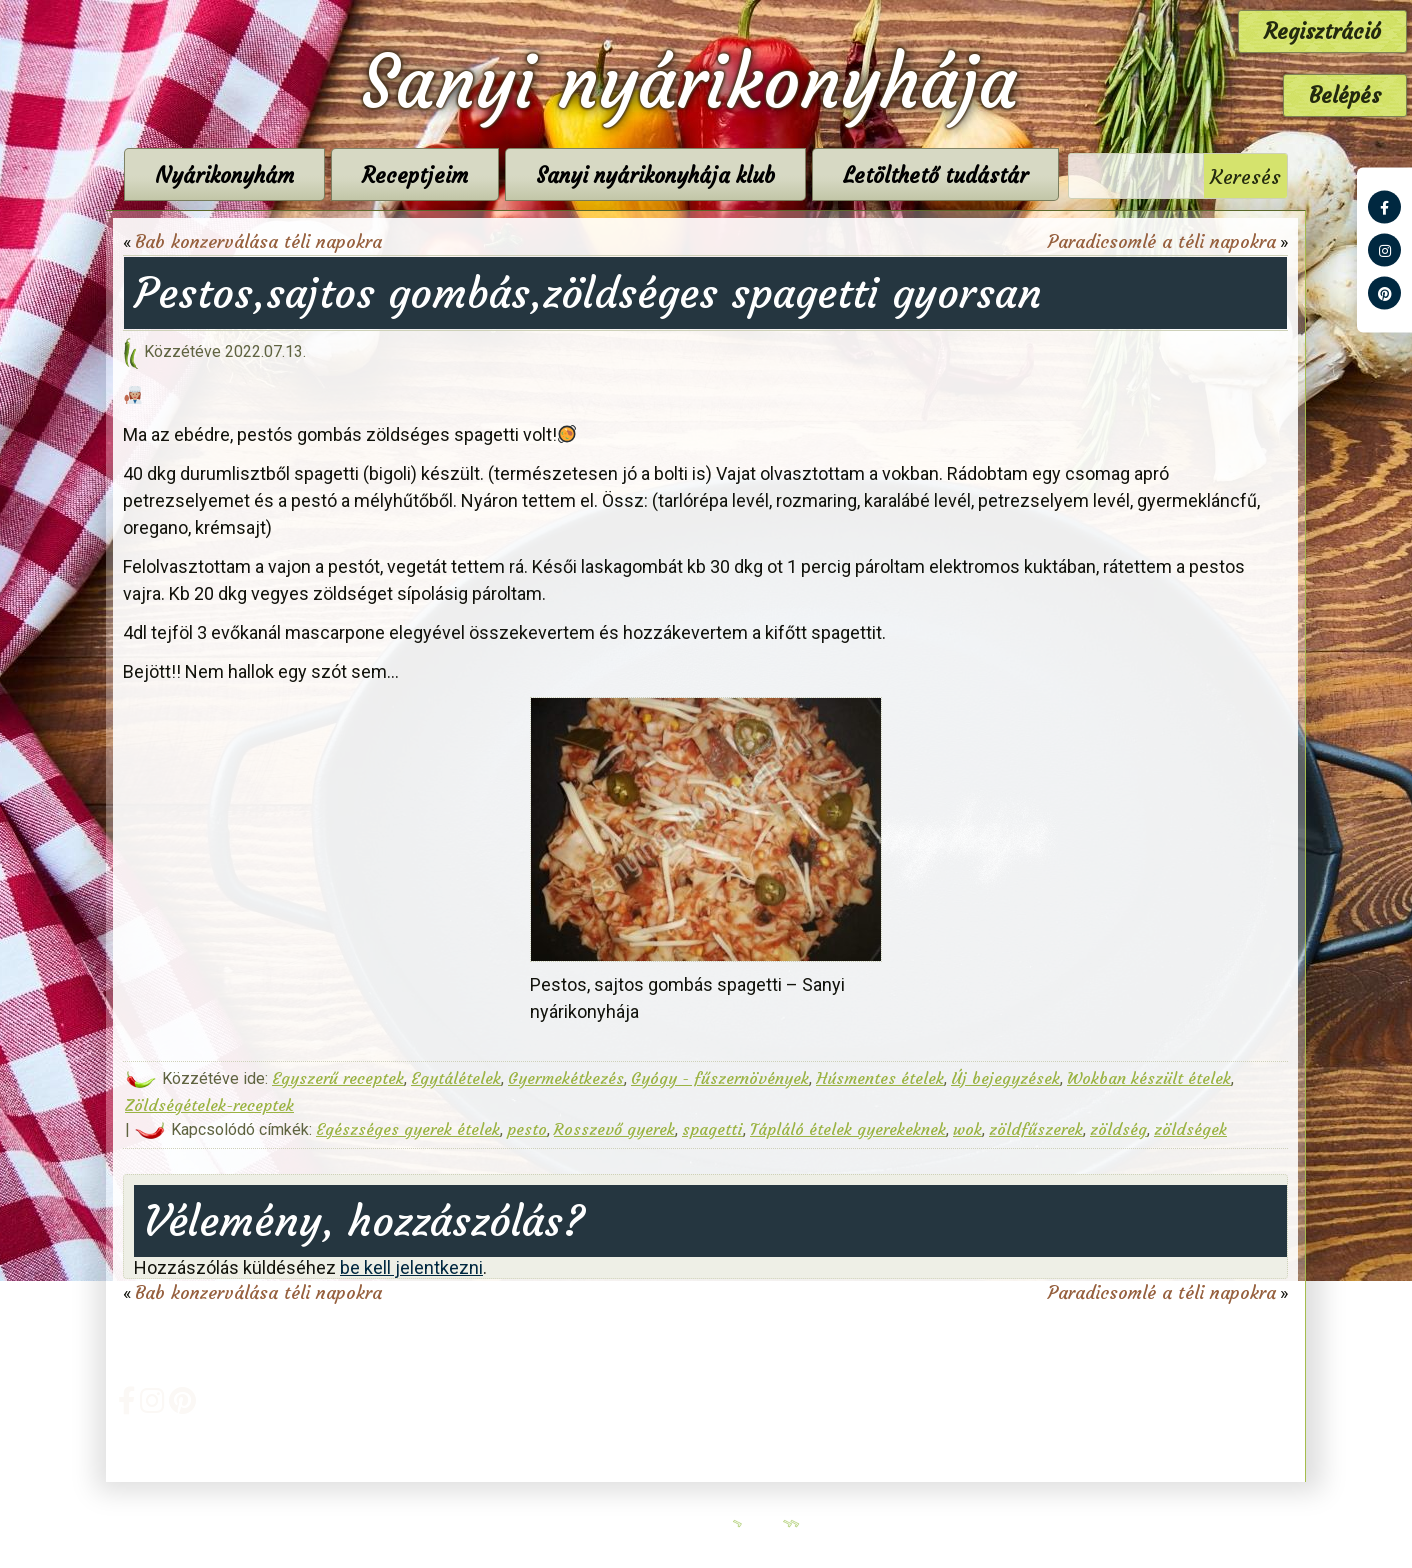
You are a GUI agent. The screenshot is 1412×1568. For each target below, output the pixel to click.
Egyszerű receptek (338, 1078)
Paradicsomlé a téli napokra (1162, 241)
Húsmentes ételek (880, 1078)
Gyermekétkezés (566, 1078)
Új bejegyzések (1005, 1078)
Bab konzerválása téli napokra (258, 241)
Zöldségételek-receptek (209, 1105)
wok (967, 1129)
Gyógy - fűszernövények (720, 1078)
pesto (527, 1129)
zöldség (1118, 1129)
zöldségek (1190, 1129)
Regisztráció (1322, 31)
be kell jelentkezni (411, 1267)
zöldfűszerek (1036, 1129)
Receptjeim (415, 175)
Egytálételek (456, 1078)
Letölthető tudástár (935, 175)
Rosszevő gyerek (614, 1129)
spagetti (712, 1129)
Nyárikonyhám (224, 175)
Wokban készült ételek (1149, 1078)
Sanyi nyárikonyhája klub (655, 175)
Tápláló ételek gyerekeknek (848, 1129)
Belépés (1345, 95)
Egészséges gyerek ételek (408, 1129)
